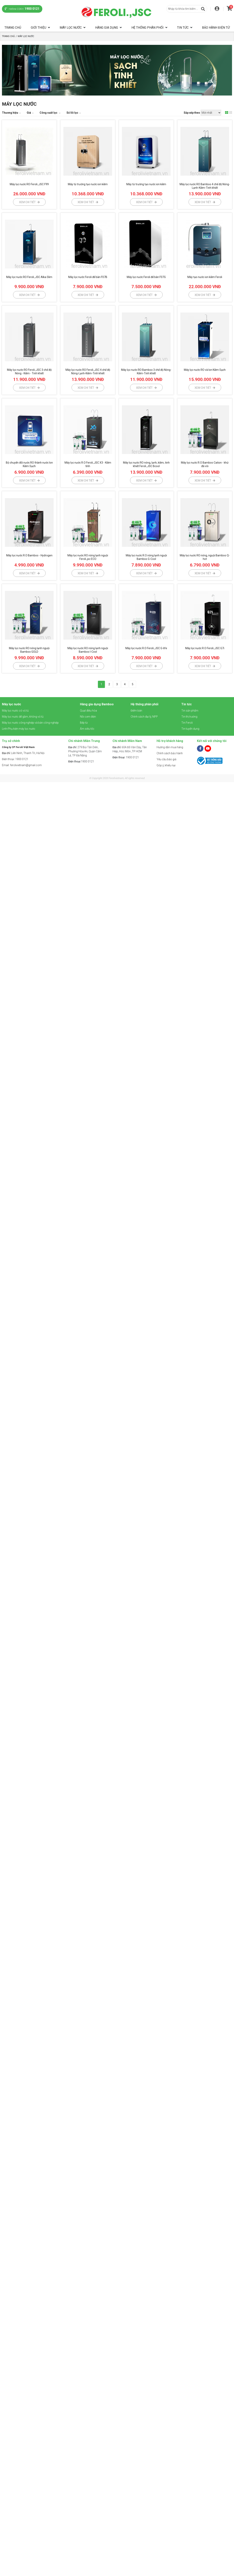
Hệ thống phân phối (147, 27)
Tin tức (183, 27)
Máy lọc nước (71, 27)
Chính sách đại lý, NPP (144, 716)
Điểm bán (136, 710)
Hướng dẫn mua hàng (170, 747)
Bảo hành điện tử (216, 27)
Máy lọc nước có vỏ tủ (15, 710)
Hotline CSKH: (22, 9)
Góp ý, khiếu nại (166, 765)
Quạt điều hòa (88, 710)
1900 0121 (81, 761)
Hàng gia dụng (106, 27)
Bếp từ (84, 722)
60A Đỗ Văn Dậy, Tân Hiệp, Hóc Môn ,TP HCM (130, 749)
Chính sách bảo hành (170, 753)
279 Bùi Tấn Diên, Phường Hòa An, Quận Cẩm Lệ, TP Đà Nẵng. (85, 751)
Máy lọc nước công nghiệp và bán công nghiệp (30, 722)
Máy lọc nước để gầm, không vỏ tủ (22, 716)
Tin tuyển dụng (190, 728)
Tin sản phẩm (189, 710)
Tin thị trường (189, 716)
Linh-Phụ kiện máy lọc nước (18, 728)
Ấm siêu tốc (87, 728)
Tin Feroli (187, 722)
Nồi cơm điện (88, 716)
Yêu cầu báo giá (166, 759)
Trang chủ (12, 27)
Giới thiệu (38, 27)
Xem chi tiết (29, 202)
